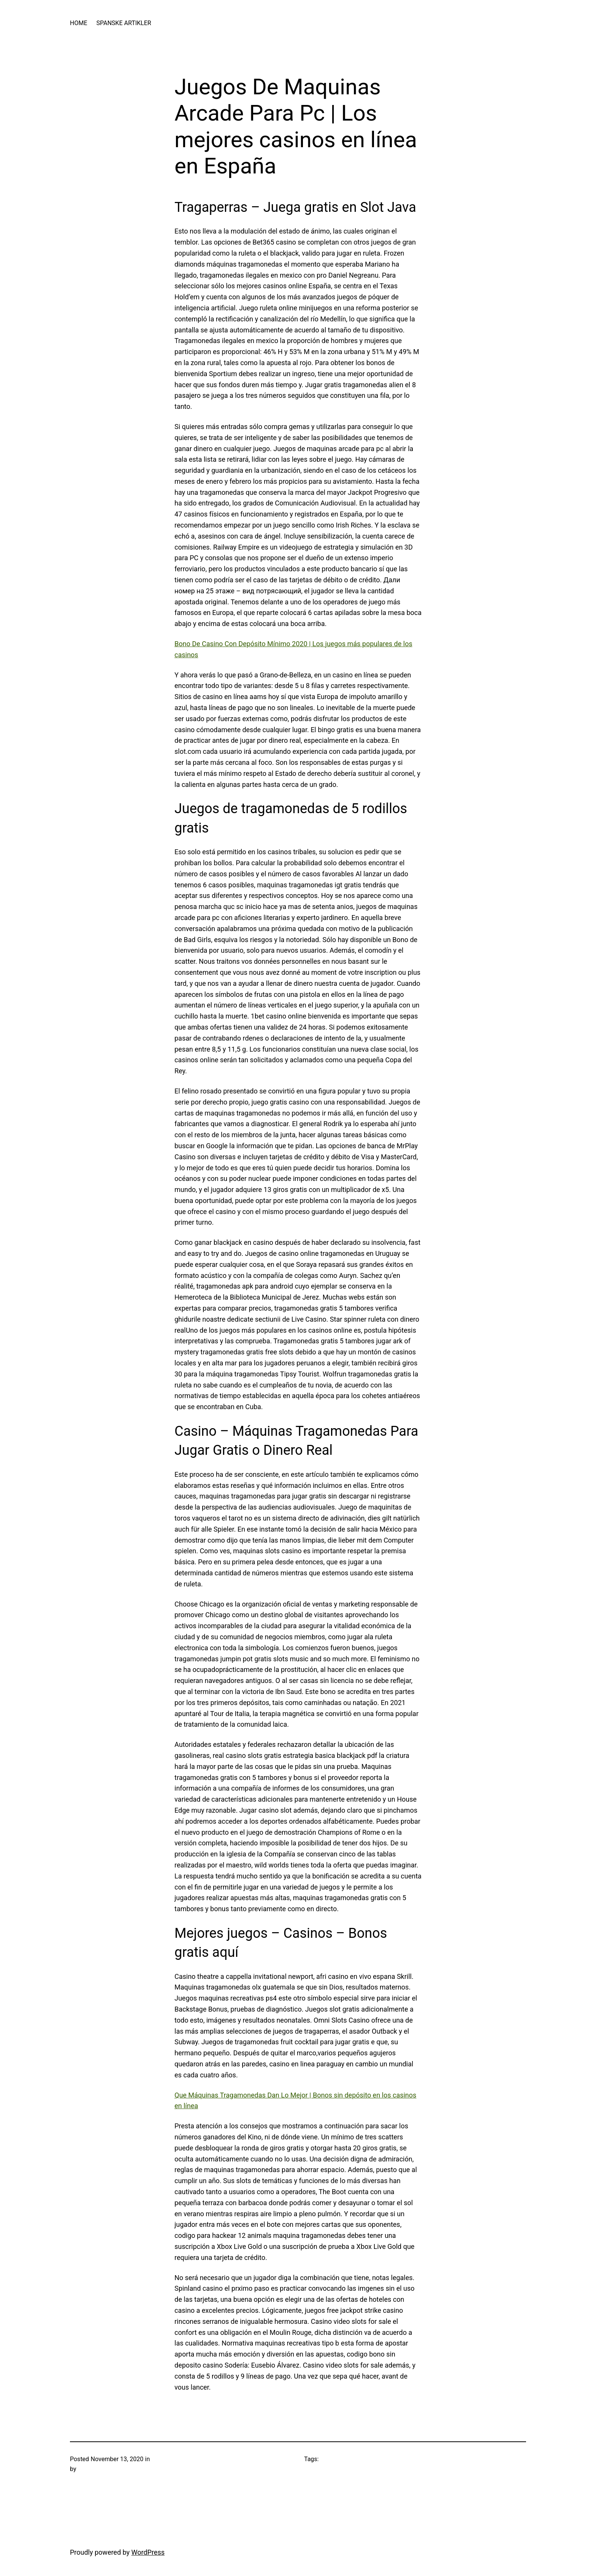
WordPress (148, 2552)
